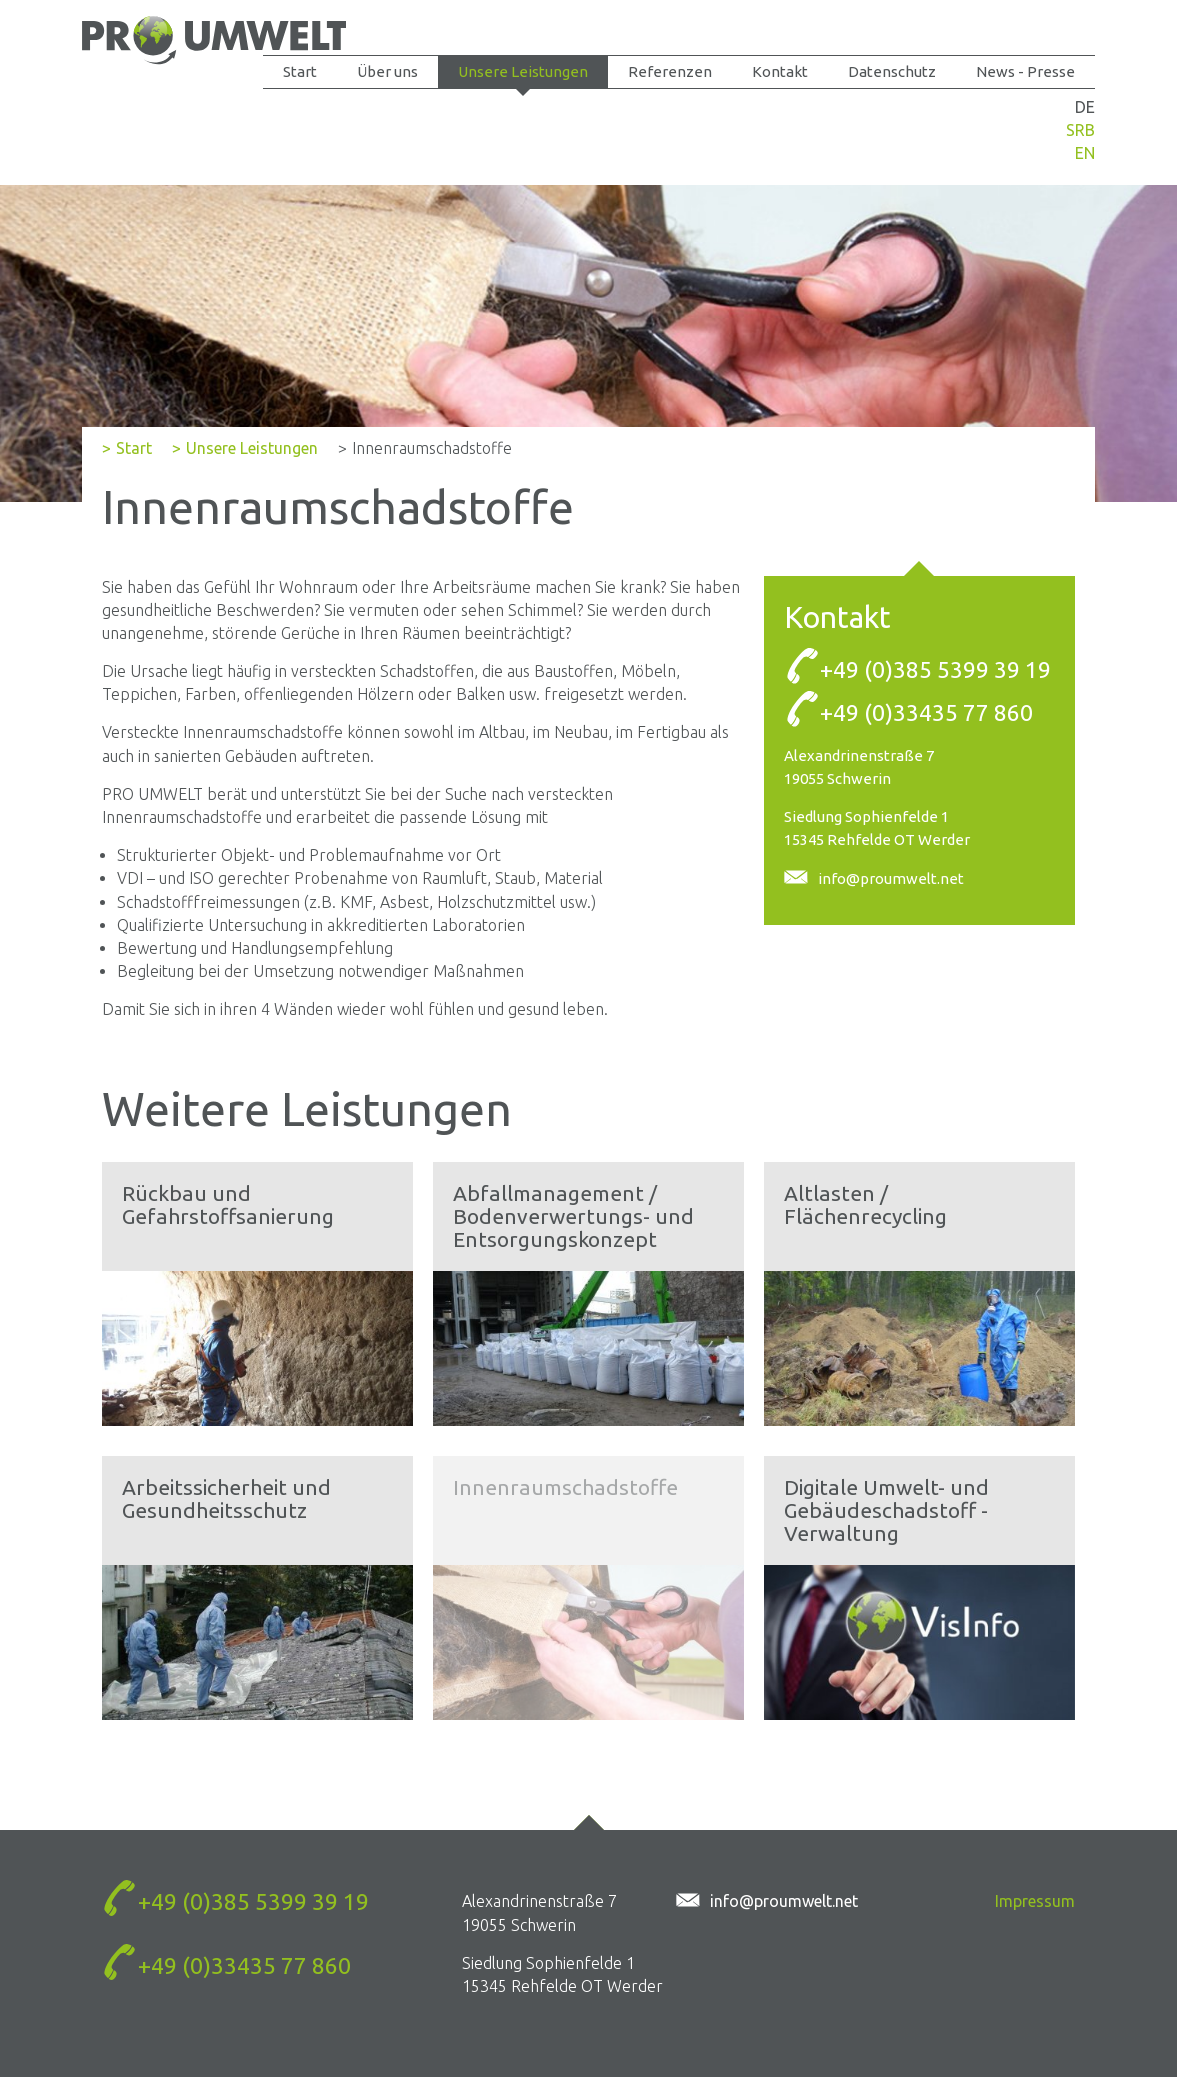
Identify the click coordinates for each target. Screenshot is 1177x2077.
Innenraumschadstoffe (565, 1487)
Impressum (1035, 1901)
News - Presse (1025, 71)
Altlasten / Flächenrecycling (865, 1204)
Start (300, 71)
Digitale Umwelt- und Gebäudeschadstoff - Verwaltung (886, 1510)
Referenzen (670, 71)
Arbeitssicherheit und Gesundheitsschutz (226, 1498)
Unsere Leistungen (523, 71)
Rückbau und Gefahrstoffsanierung (228, 1204)
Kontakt (780, 71)
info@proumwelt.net (891, 878)
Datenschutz (892, 71)
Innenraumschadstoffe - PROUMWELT (213, 42)
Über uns (387, 71)
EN (1085, 153)
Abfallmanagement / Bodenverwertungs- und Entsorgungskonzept (573, 1216)
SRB (1080, 130)
